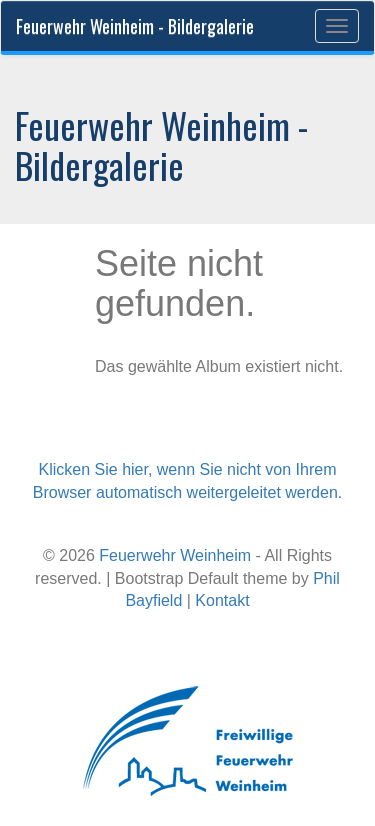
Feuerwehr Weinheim (175, 555)
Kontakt (222, 600)
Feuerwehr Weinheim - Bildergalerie (135, 26)
